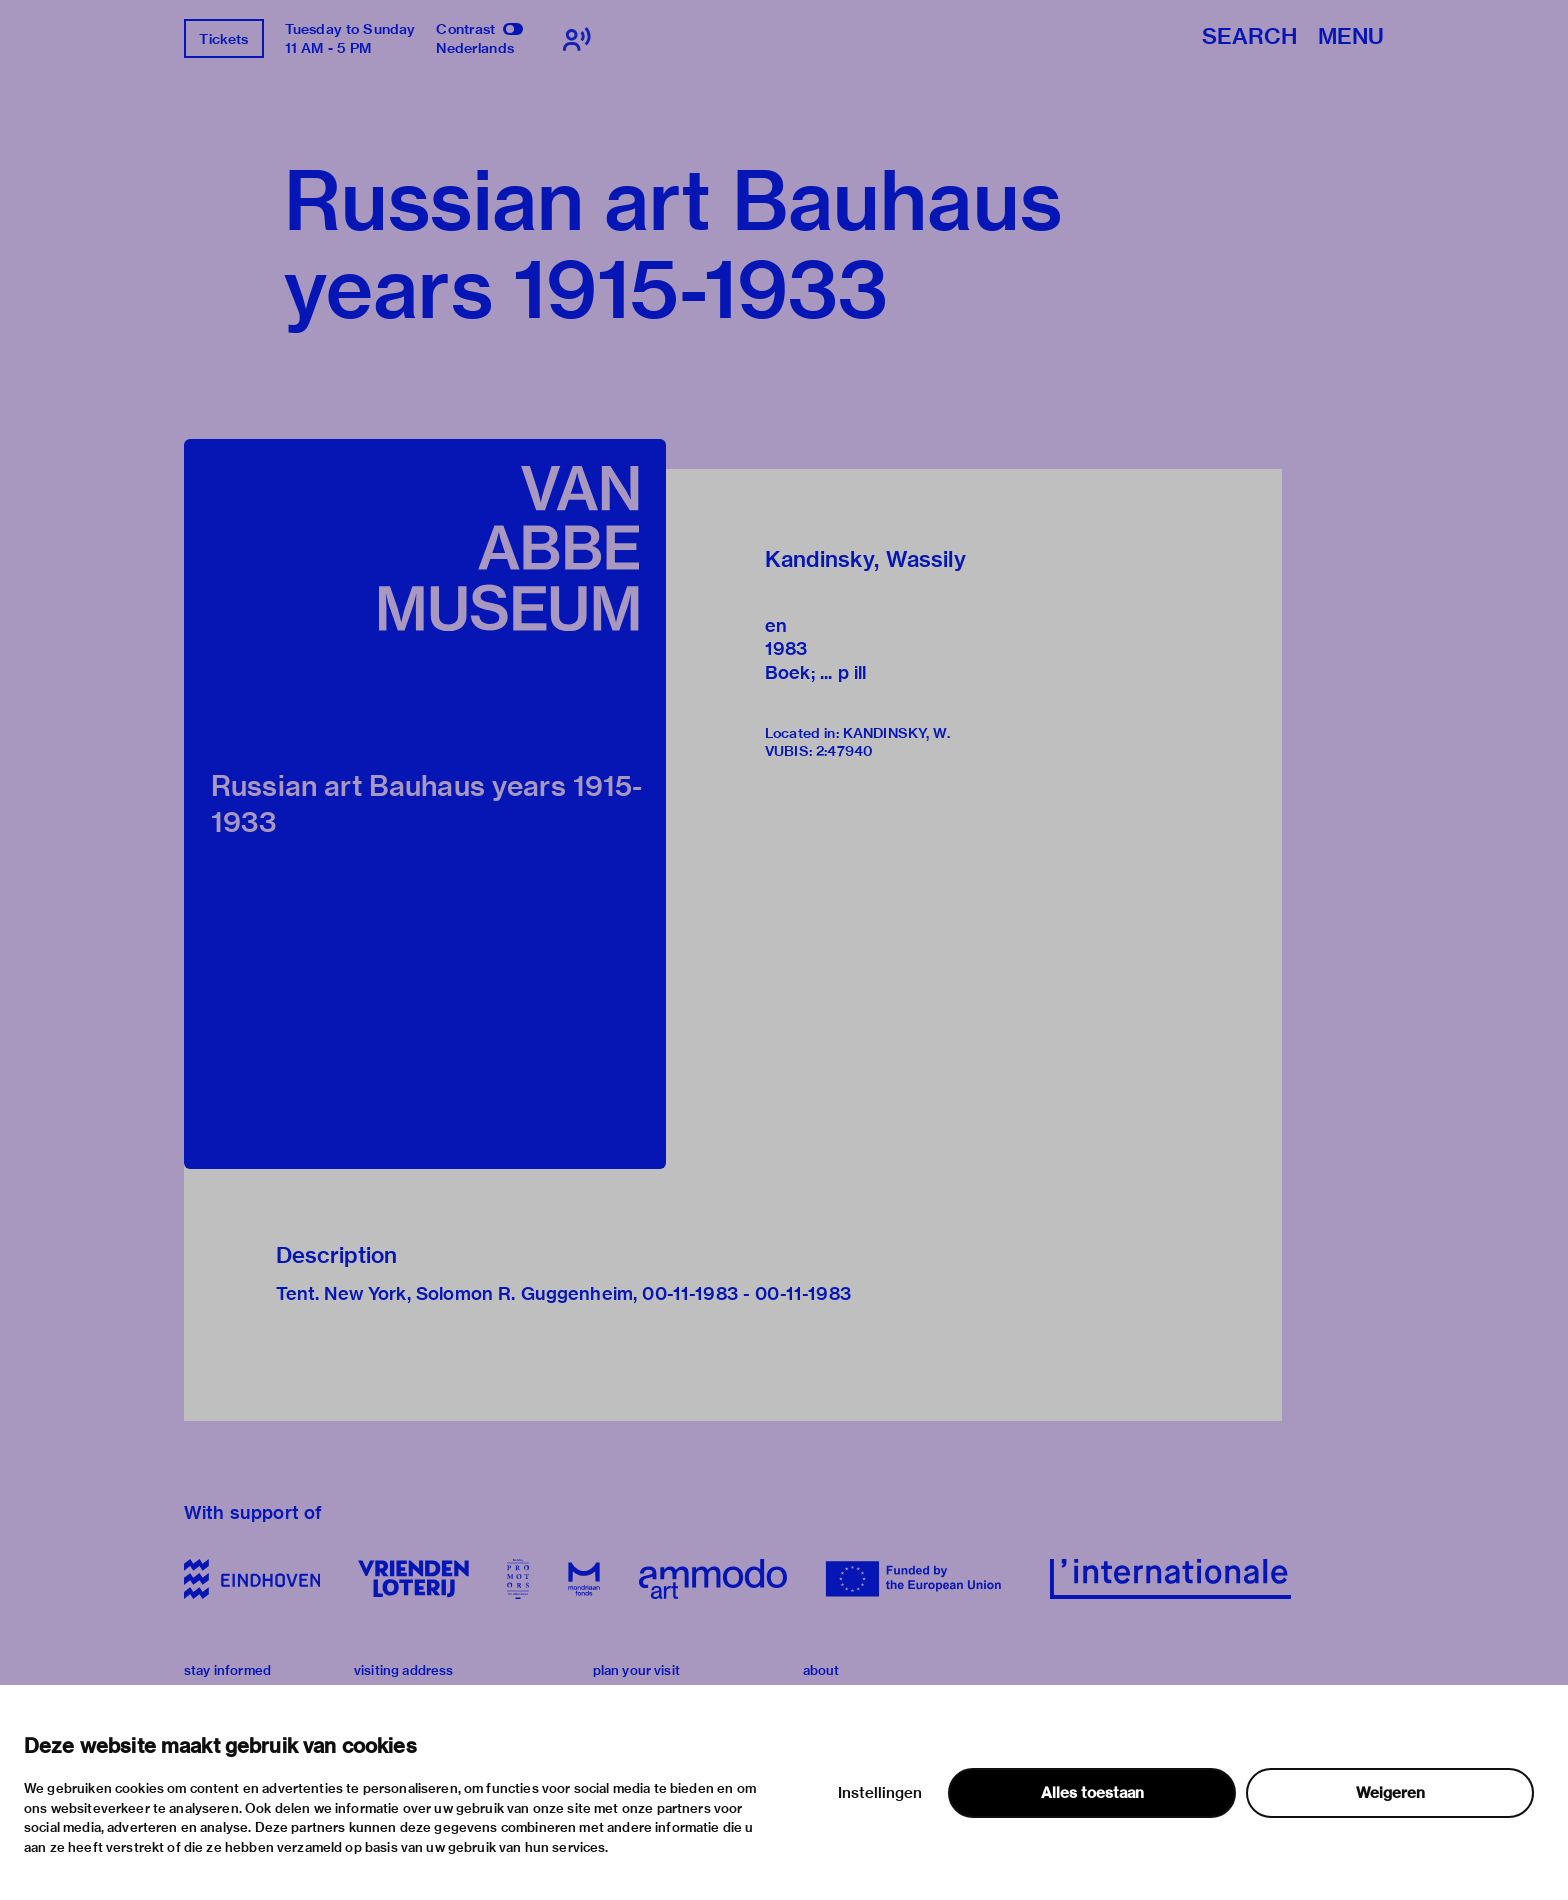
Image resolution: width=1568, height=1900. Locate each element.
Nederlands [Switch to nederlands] (475, 48)
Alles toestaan (1092, 1793)
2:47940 (844, 751)
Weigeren (1390, 1793)
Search (1249, 37)
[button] (425, 804)
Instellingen (880, 1793)
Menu (1351, 37)
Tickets (223, 39)
